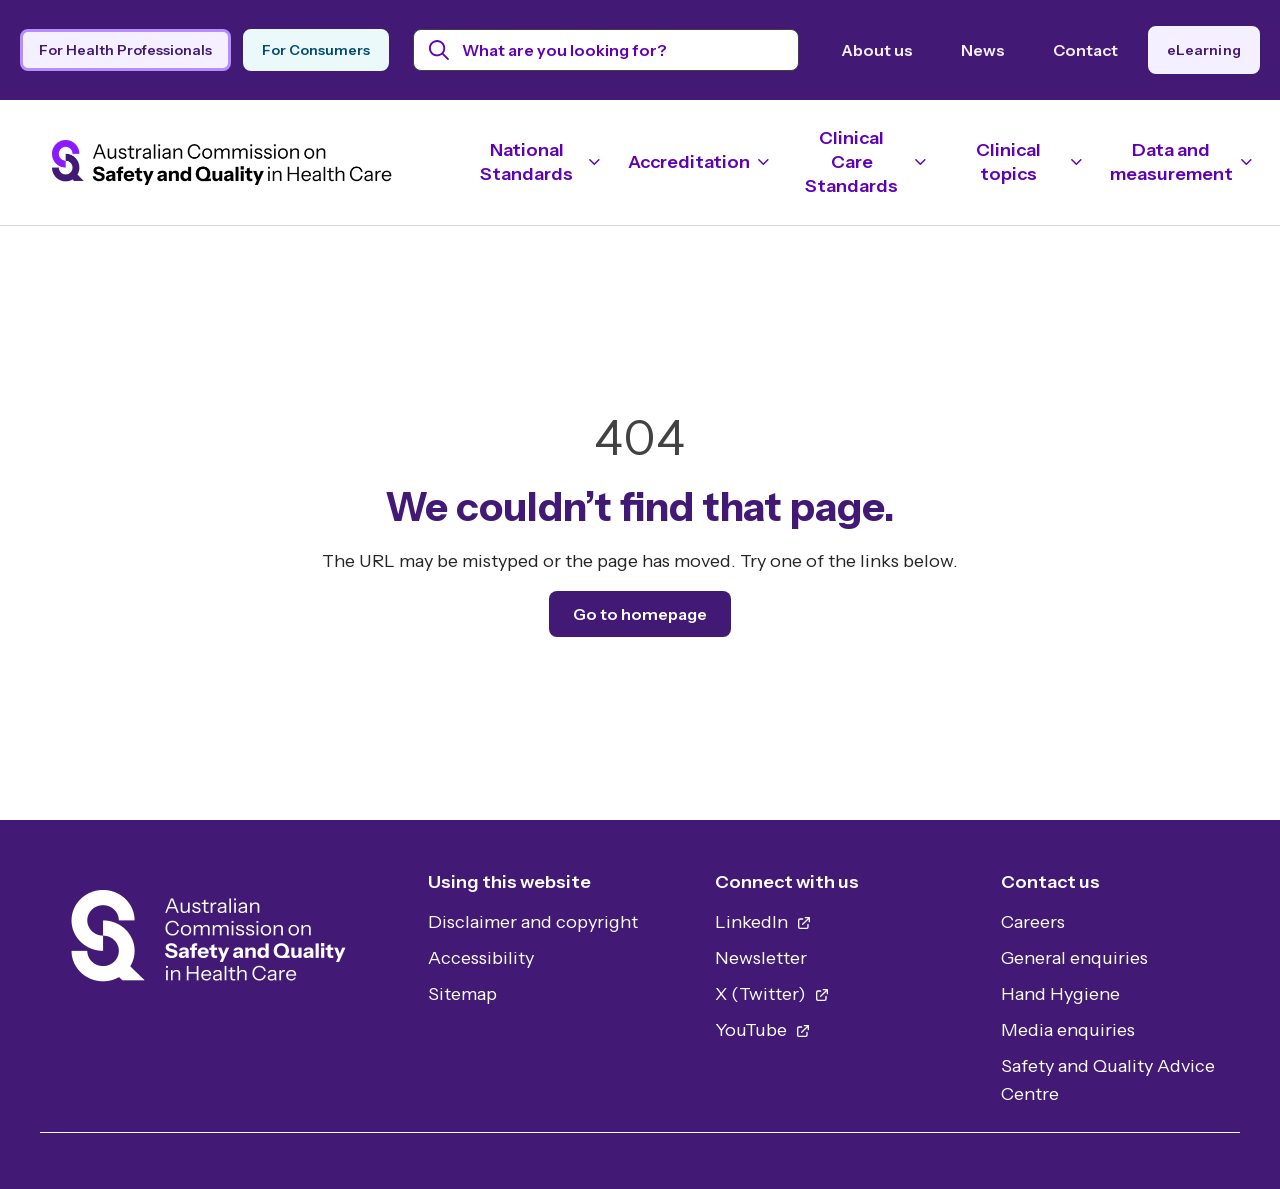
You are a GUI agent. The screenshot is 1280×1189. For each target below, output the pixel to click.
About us (877, 50)
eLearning (1204, 50)
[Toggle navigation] (536, 162)
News (983, 50)
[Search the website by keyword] (606, 50)
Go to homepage (640, 614)
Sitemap (462, 994)
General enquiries (1074, 958)
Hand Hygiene (1060, 994)
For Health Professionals (125, 50)
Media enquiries (1068, 1030)
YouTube (763, 1030)
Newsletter (761, 958)
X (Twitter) (772, 994)
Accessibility (481, 958)
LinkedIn (763, 922)
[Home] (208, 941)
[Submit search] (439, 50)
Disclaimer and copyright (533, 922)
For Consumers (316, 50)
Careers (1033, 922)
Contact (1085, 50)
